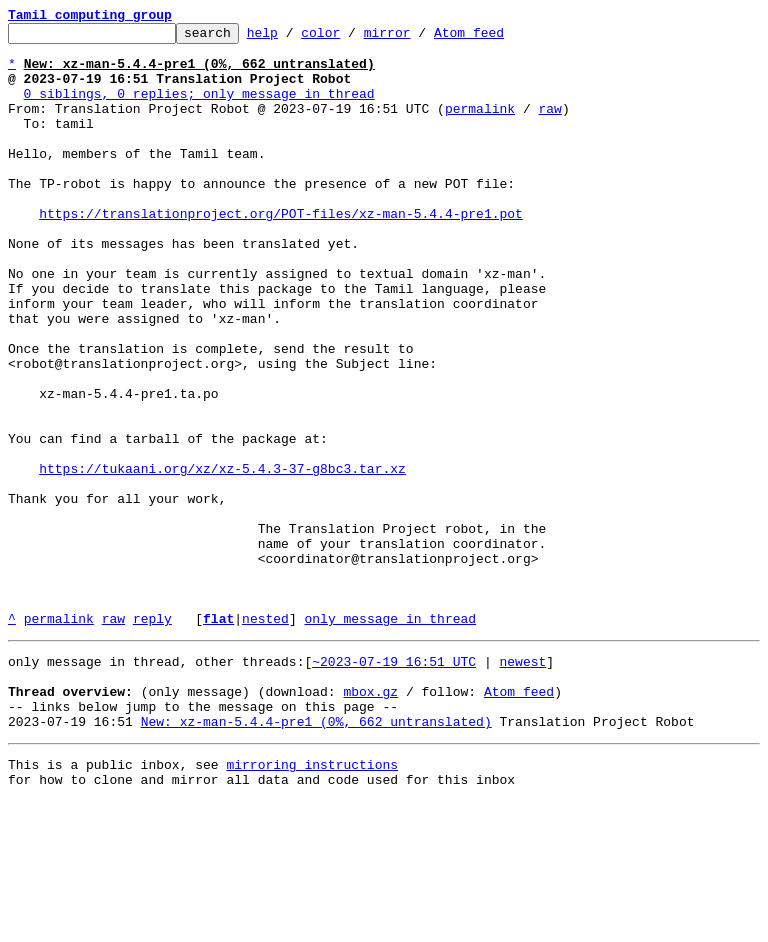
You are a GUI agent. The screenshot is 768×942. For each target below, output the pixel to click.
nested (265, 738)
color (351, 38)
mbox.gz (370, 820)
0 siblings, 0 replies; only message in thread (199, 108)
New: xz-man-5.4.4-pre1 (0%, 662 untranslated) (316, 856)
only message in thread (390, 738)
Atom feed (500, 38)
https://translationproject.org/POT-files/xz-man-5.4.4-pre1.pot (281, 252)
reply (152, 738)
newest (522, 784)
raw (549, 126)
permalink (480, 126)
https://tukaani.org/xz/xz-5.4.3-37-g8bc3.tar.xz (222, 558)
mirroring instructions (312, 902)
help (293, 38)
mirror (418, 38)
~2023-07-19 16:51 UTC (394, 784)
